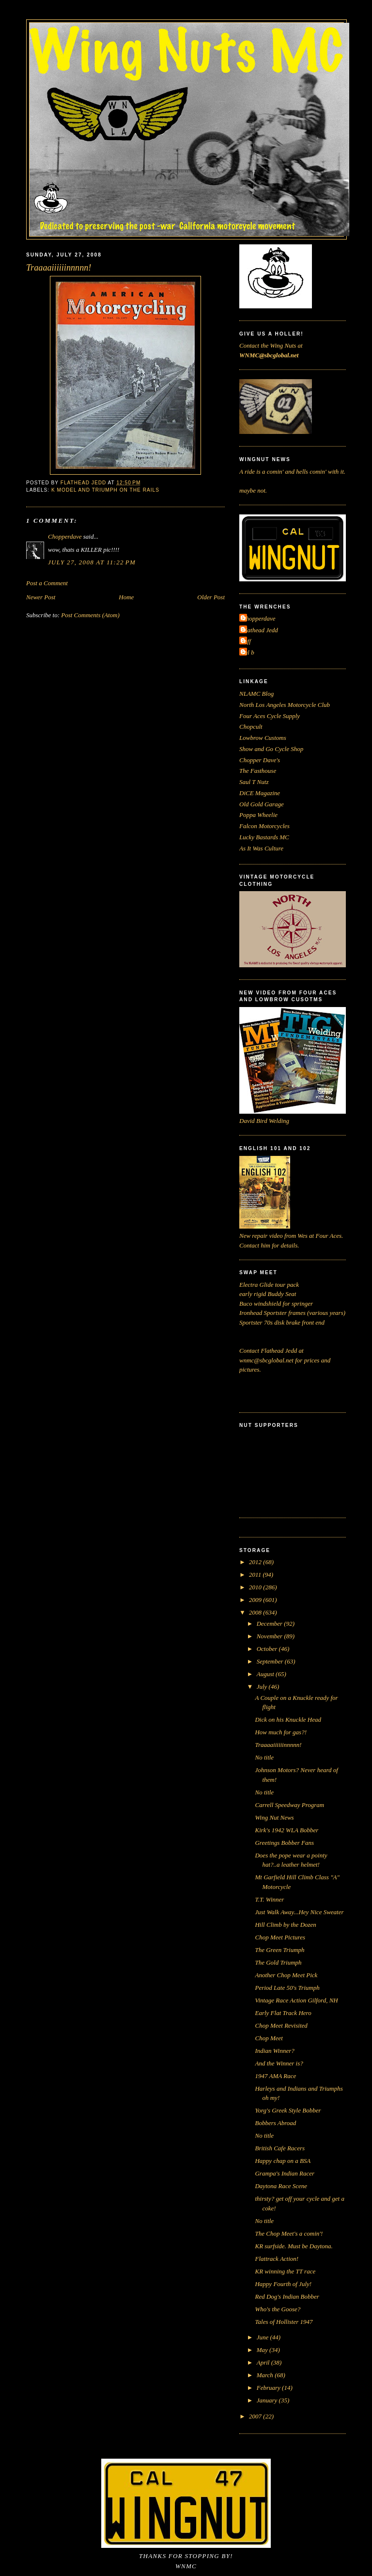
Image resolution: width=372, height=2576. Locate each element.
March (266, 2375)
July (263, 1686)
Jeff (246, 641)
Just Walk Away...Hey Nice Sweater (299, 1912)
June (263, 2337)
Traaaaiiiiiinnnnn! (278, 1744)
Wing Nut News (274, 1817)
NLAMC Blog (256, 693)
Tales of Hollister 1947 (283, 2321)
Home (126, 597)
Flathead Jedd (260, 630)
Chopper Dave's (259, 760)
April (264, 2362)
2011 (256, 1574)
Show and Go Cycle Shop (271, 748)
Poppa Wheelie (258, 814)
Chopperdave (65, 536)
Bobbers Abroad (275, 2123)
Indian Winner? (274, 2050)
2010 (256, 1587)
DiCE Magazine (259, 793)
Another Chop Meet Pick (286, 1975)
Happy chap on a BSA (282, 2160)
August (266, 1674)
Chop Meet (268, 2038)
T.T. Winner (269, 1899)
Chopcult (251, 726)
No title (264, 1757)
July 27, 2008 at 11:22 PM (92, 562)
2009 (256, 1599)
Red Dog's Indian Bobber (287, 2296)
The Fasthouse (257, 770)
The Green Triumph (279, 1949)
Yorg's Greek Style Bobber (288, 2110)
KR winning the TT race (285, 2271)
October (268, 1648)
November (270, 1636)
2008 (256, 1612)
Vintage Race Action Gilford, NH (296, 2000)
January (268, 2400)
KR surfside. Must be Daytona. (293, 2246)
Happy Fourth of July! (283, 2284)
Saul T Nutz (253, 781)
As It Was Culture (261, 848)
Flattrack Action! (276, 2258)
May (263, 2349)
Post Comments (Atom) (90, 615)
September (271, 1661)
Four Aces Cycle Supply (269, 716)
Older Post (211, 597)
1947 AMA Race (275, 2076)
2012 (256, 1562)
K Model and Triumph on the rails (105, 490)
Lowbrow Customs (262, 737)
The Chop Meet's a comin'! (289, 2233)
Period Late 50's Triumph (287, 1987)
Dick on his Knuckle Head (288, 1719)
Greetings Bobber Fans (284, 1842)
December (270, 1623)
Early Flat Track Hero (283, 2012)
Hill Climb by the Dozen (285, 1924)
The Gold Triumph (278, 1962)
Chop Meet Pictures (280, 1937)
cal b (248, 652)
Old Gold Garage (261, 804)
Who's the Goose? (277, 2309)
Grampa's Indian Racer (284, 2173)
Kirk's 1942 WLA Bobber (286, 1830)
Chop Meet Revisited (281, 2025)
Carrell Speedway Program (289, 1804)
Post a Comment (47, 583)
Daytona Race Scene (281, 2186)
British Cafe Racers (280, 2148)
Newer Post (40, 597)
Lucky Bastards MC (264, 837)
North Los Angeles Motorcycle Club (284, 704)
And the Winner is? (279, 2063)
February (269, 2387)
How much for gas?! (281, 1732)
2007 (256, 2416)
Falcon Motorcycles (264, 826)
